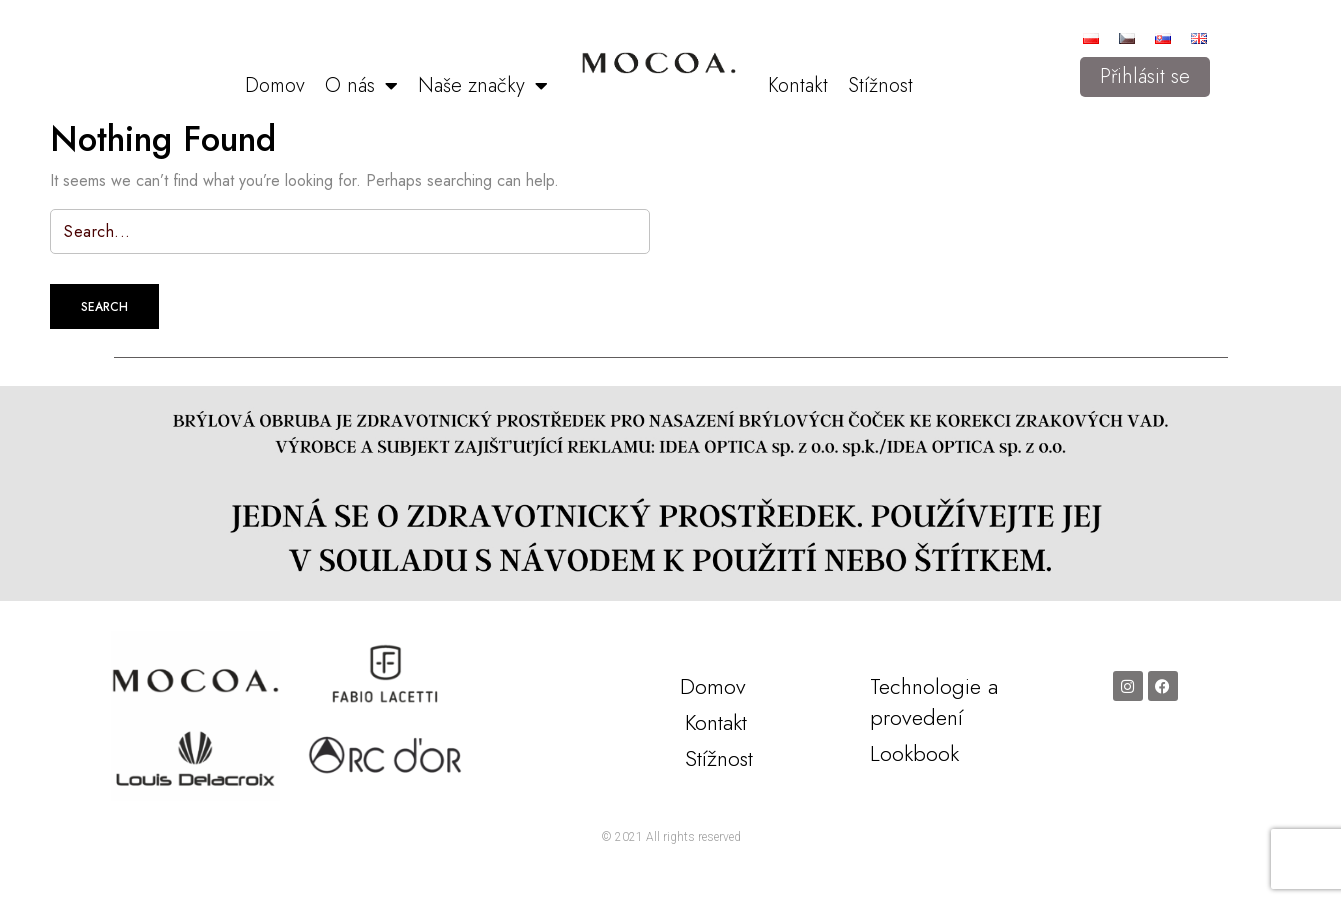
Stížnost (880, 85)
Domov (275, 85)
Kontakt (798, 85)
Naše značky (483, 86)
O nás (361, 86)
